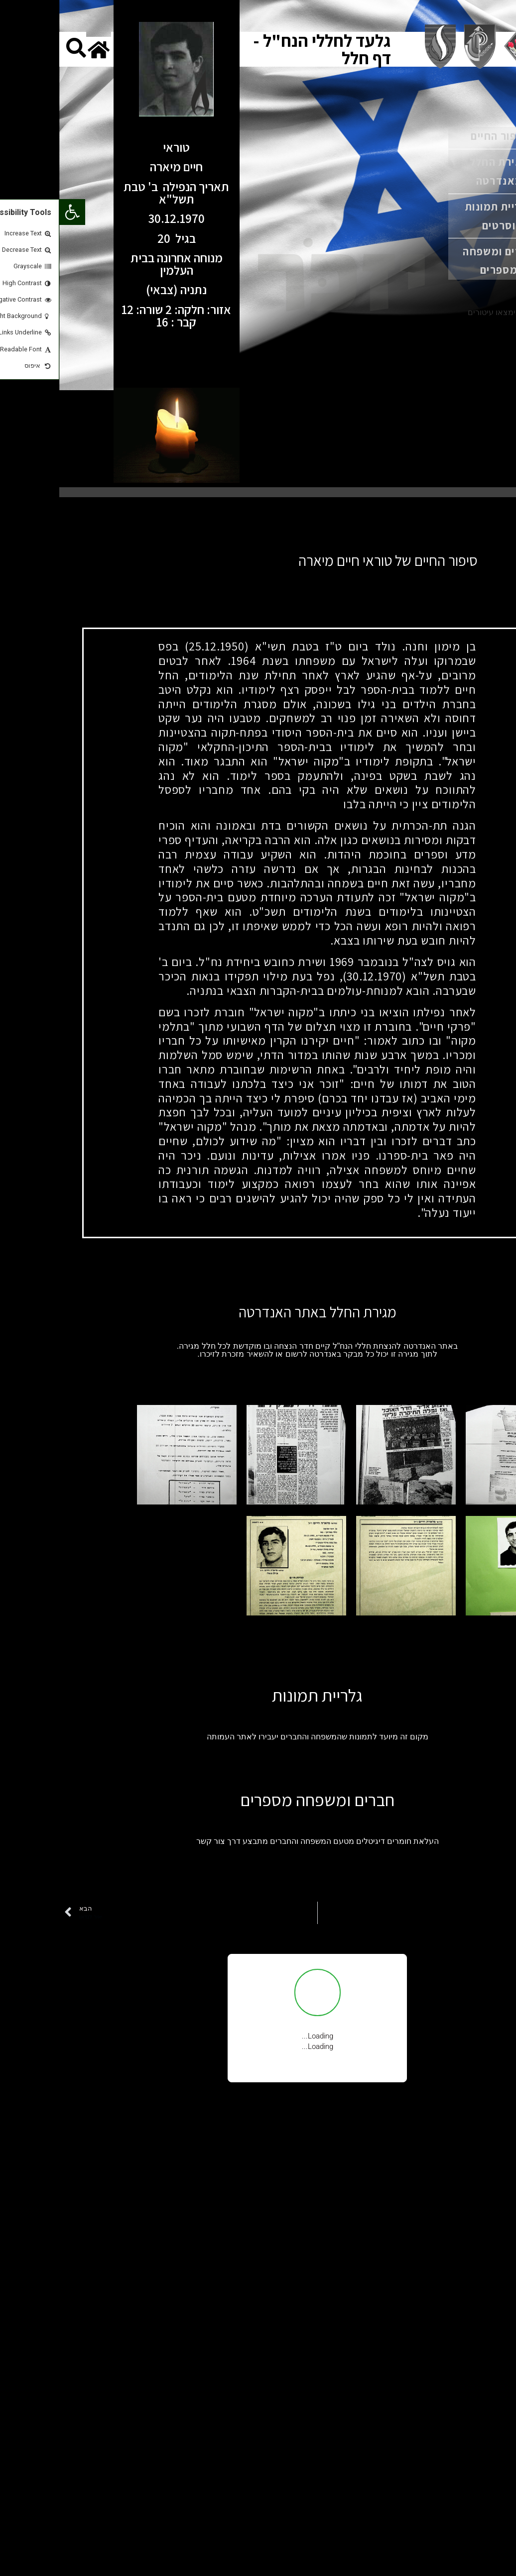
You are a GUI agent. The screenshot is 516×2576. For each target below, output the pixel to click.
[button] (13, 212)
